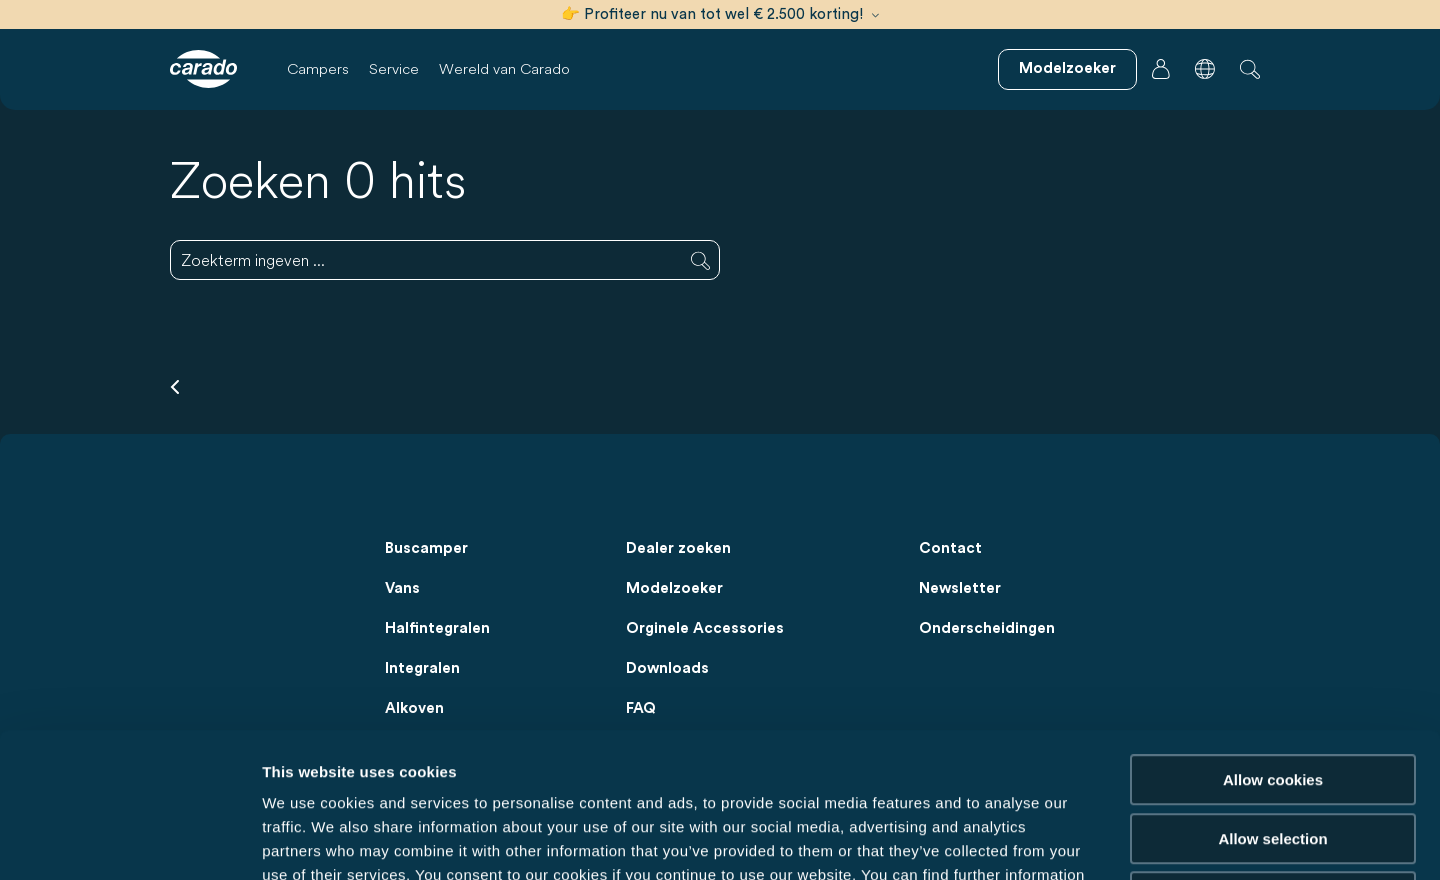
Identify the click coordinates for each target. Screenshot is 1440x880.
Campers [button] (318, 68)
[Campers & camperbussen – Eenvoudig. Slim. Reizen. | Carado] (203, 69)
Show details (1049, 840)
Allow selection (1272, 694)
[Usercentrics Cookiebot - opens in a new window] (129, 841)
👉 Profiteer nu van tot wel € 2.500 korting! (720, 14)
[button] (1205, 69)
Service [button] (394, 68)
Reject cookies (1272, 752)
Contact (950, 548)
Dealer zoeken (678, 548)
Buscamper (426, 548)
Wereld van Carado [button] (504, 68)
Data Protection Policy (392, 754)
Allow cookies (1273, 635)
